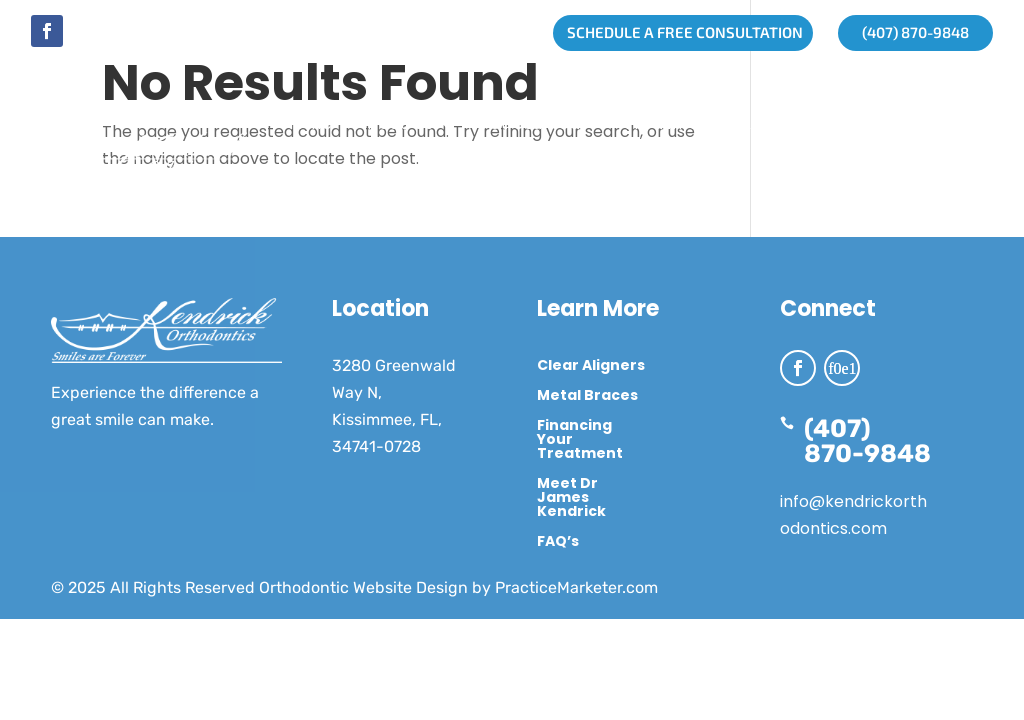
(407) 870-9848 (908, 32)
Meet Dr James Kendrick (571, 498)
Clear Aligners (591, 366)
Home (307, 123)
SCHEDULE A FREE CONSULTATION (678, 32)
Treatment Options (367, 199)
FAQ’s (558, 542)
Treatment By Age (703, 123)
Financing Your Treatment (580, 440)
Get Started (528, 123)
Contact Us (543, 199)
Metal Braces (587, 396)
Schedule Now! (679, 199)
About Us (394, 123)
